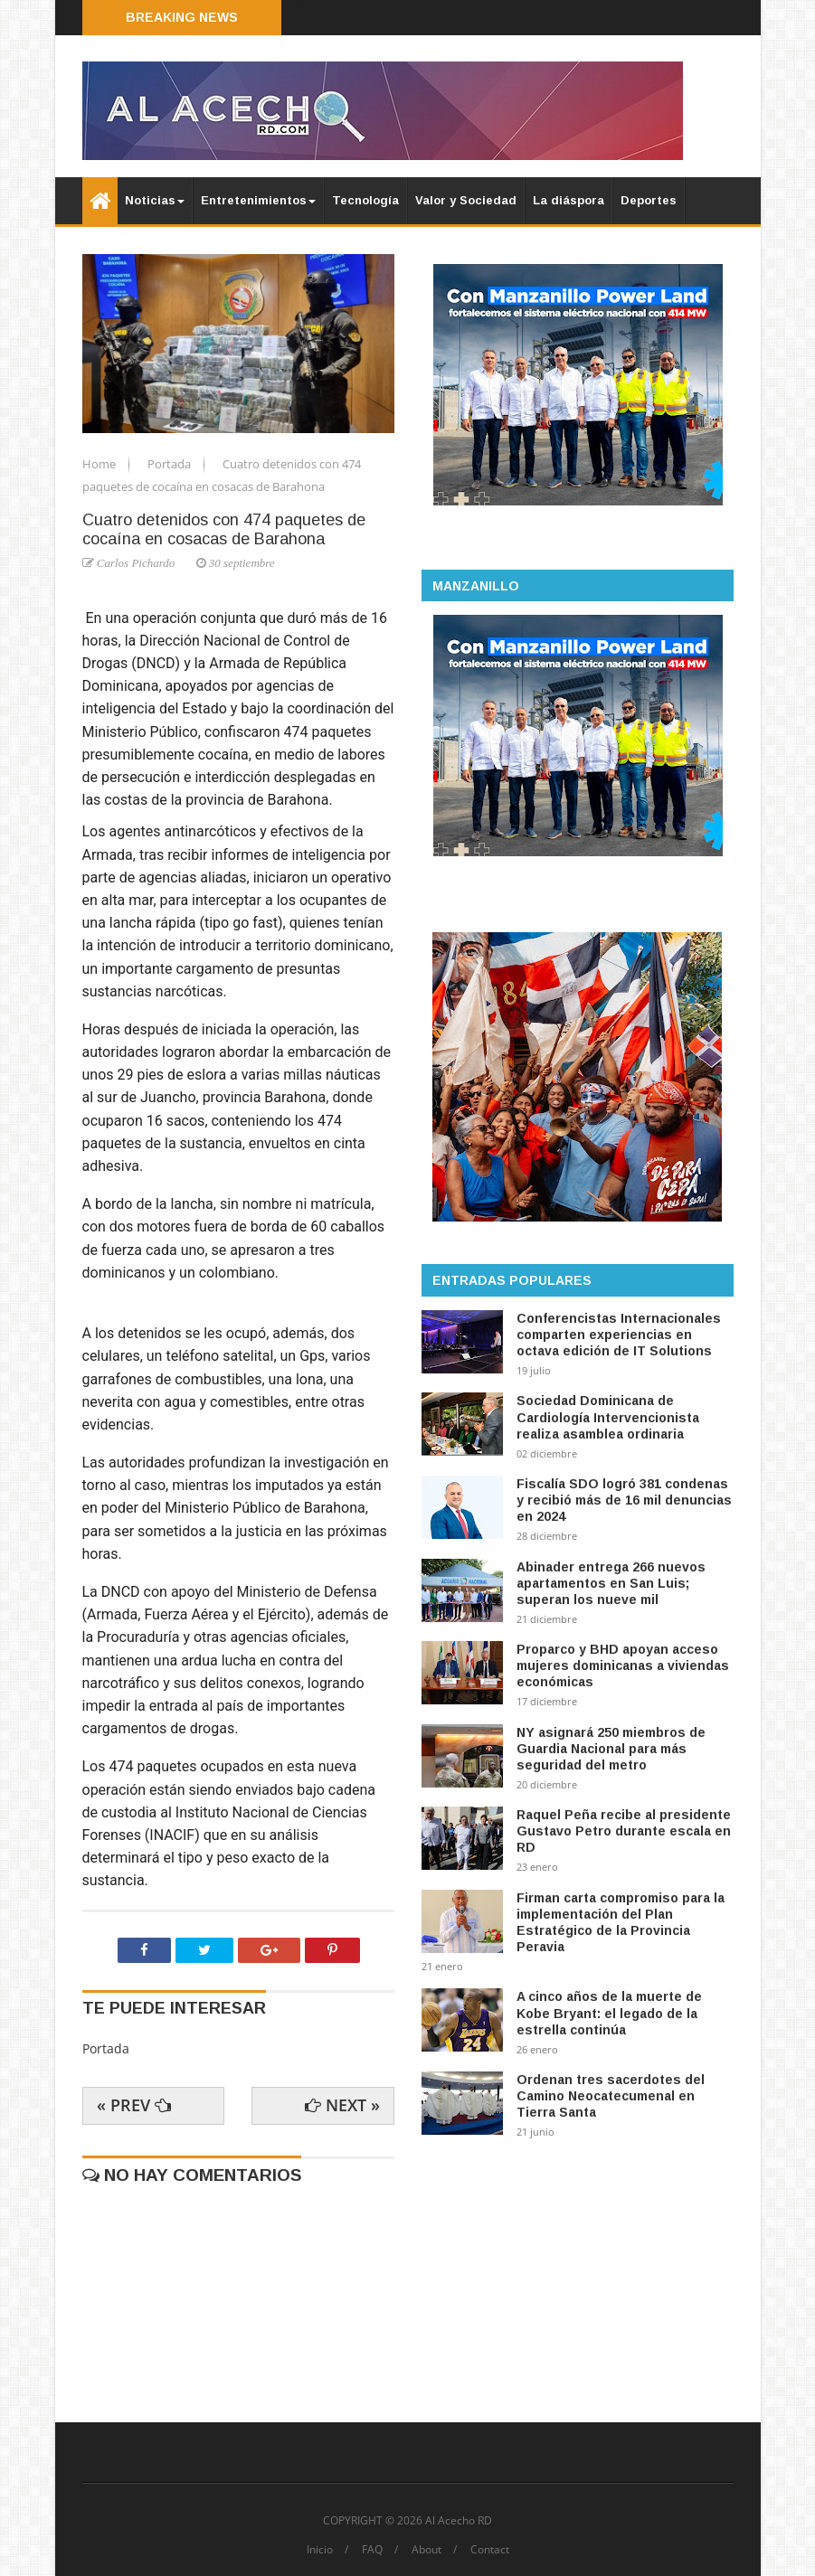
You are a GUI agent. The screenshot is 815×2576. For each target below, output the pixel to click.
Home (100, 464)
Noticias (155, 200)
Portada (170, 464)
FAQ (372, 2549)
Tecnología (365, 200)
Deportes (649, 200)
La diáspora (568, 200)
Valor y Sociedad (465, 200)
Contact (489, 2549)
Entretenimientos (258, 200)
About (426, 2549)
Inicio (320, 2549)
